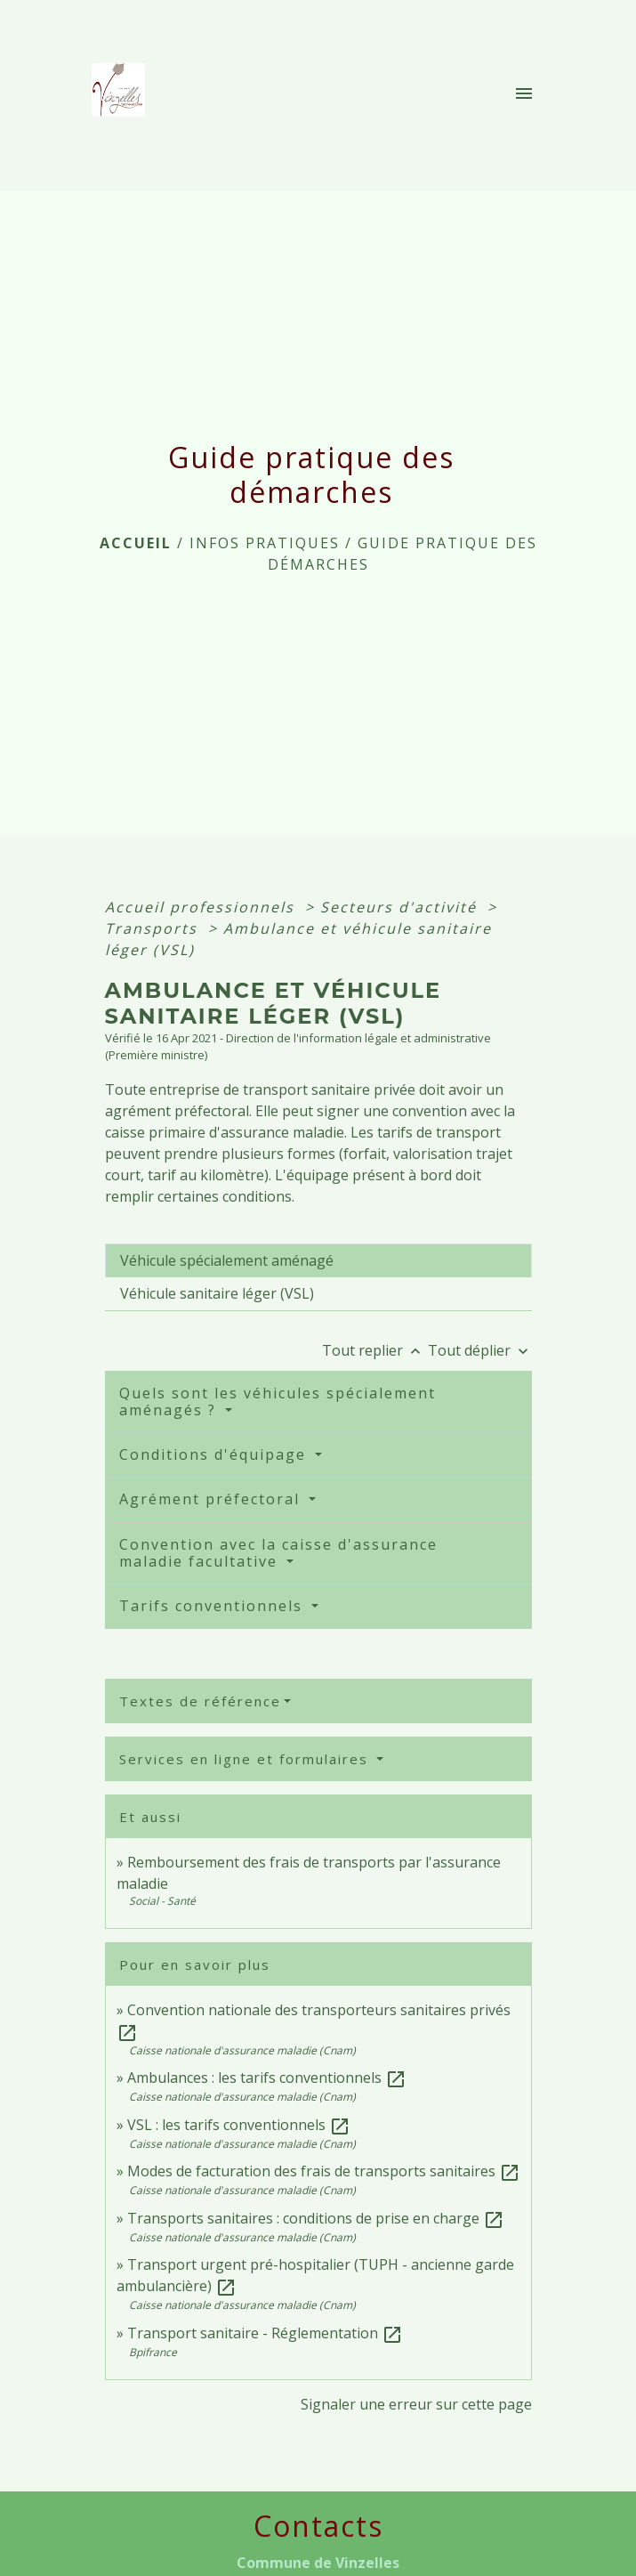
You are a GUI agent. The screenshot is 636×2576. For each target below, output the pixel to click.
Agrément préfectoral (212, 1499)
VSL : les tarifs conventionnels (238, 2125)
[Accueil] (124, 95)
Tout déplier (480, 1350)
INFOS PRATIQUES (264, 543)
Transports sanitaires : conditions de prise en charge (315, 2218)
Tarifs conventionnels (213, 1606)
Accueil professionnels (202, 907)
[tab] (318, 1260)
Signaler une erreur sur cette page (416, 2404)
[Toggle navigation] (524, 95)
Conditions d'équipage (215, 1454)
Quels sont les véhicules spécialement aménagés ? (277, 1401)
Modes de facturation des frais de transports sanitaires (323, 2171)
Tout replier (375, 1350)
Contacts (318, 2526)
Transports (154, 928)
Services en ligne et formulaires (246, 1759)
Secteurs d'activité (401, 907)
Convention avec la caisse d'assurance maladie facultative (278, 1553)
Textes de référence (200, 1701)
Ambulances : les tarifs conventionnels (267, 2077)
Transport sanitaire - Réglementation (265, 2333)
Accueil (136, 543)
